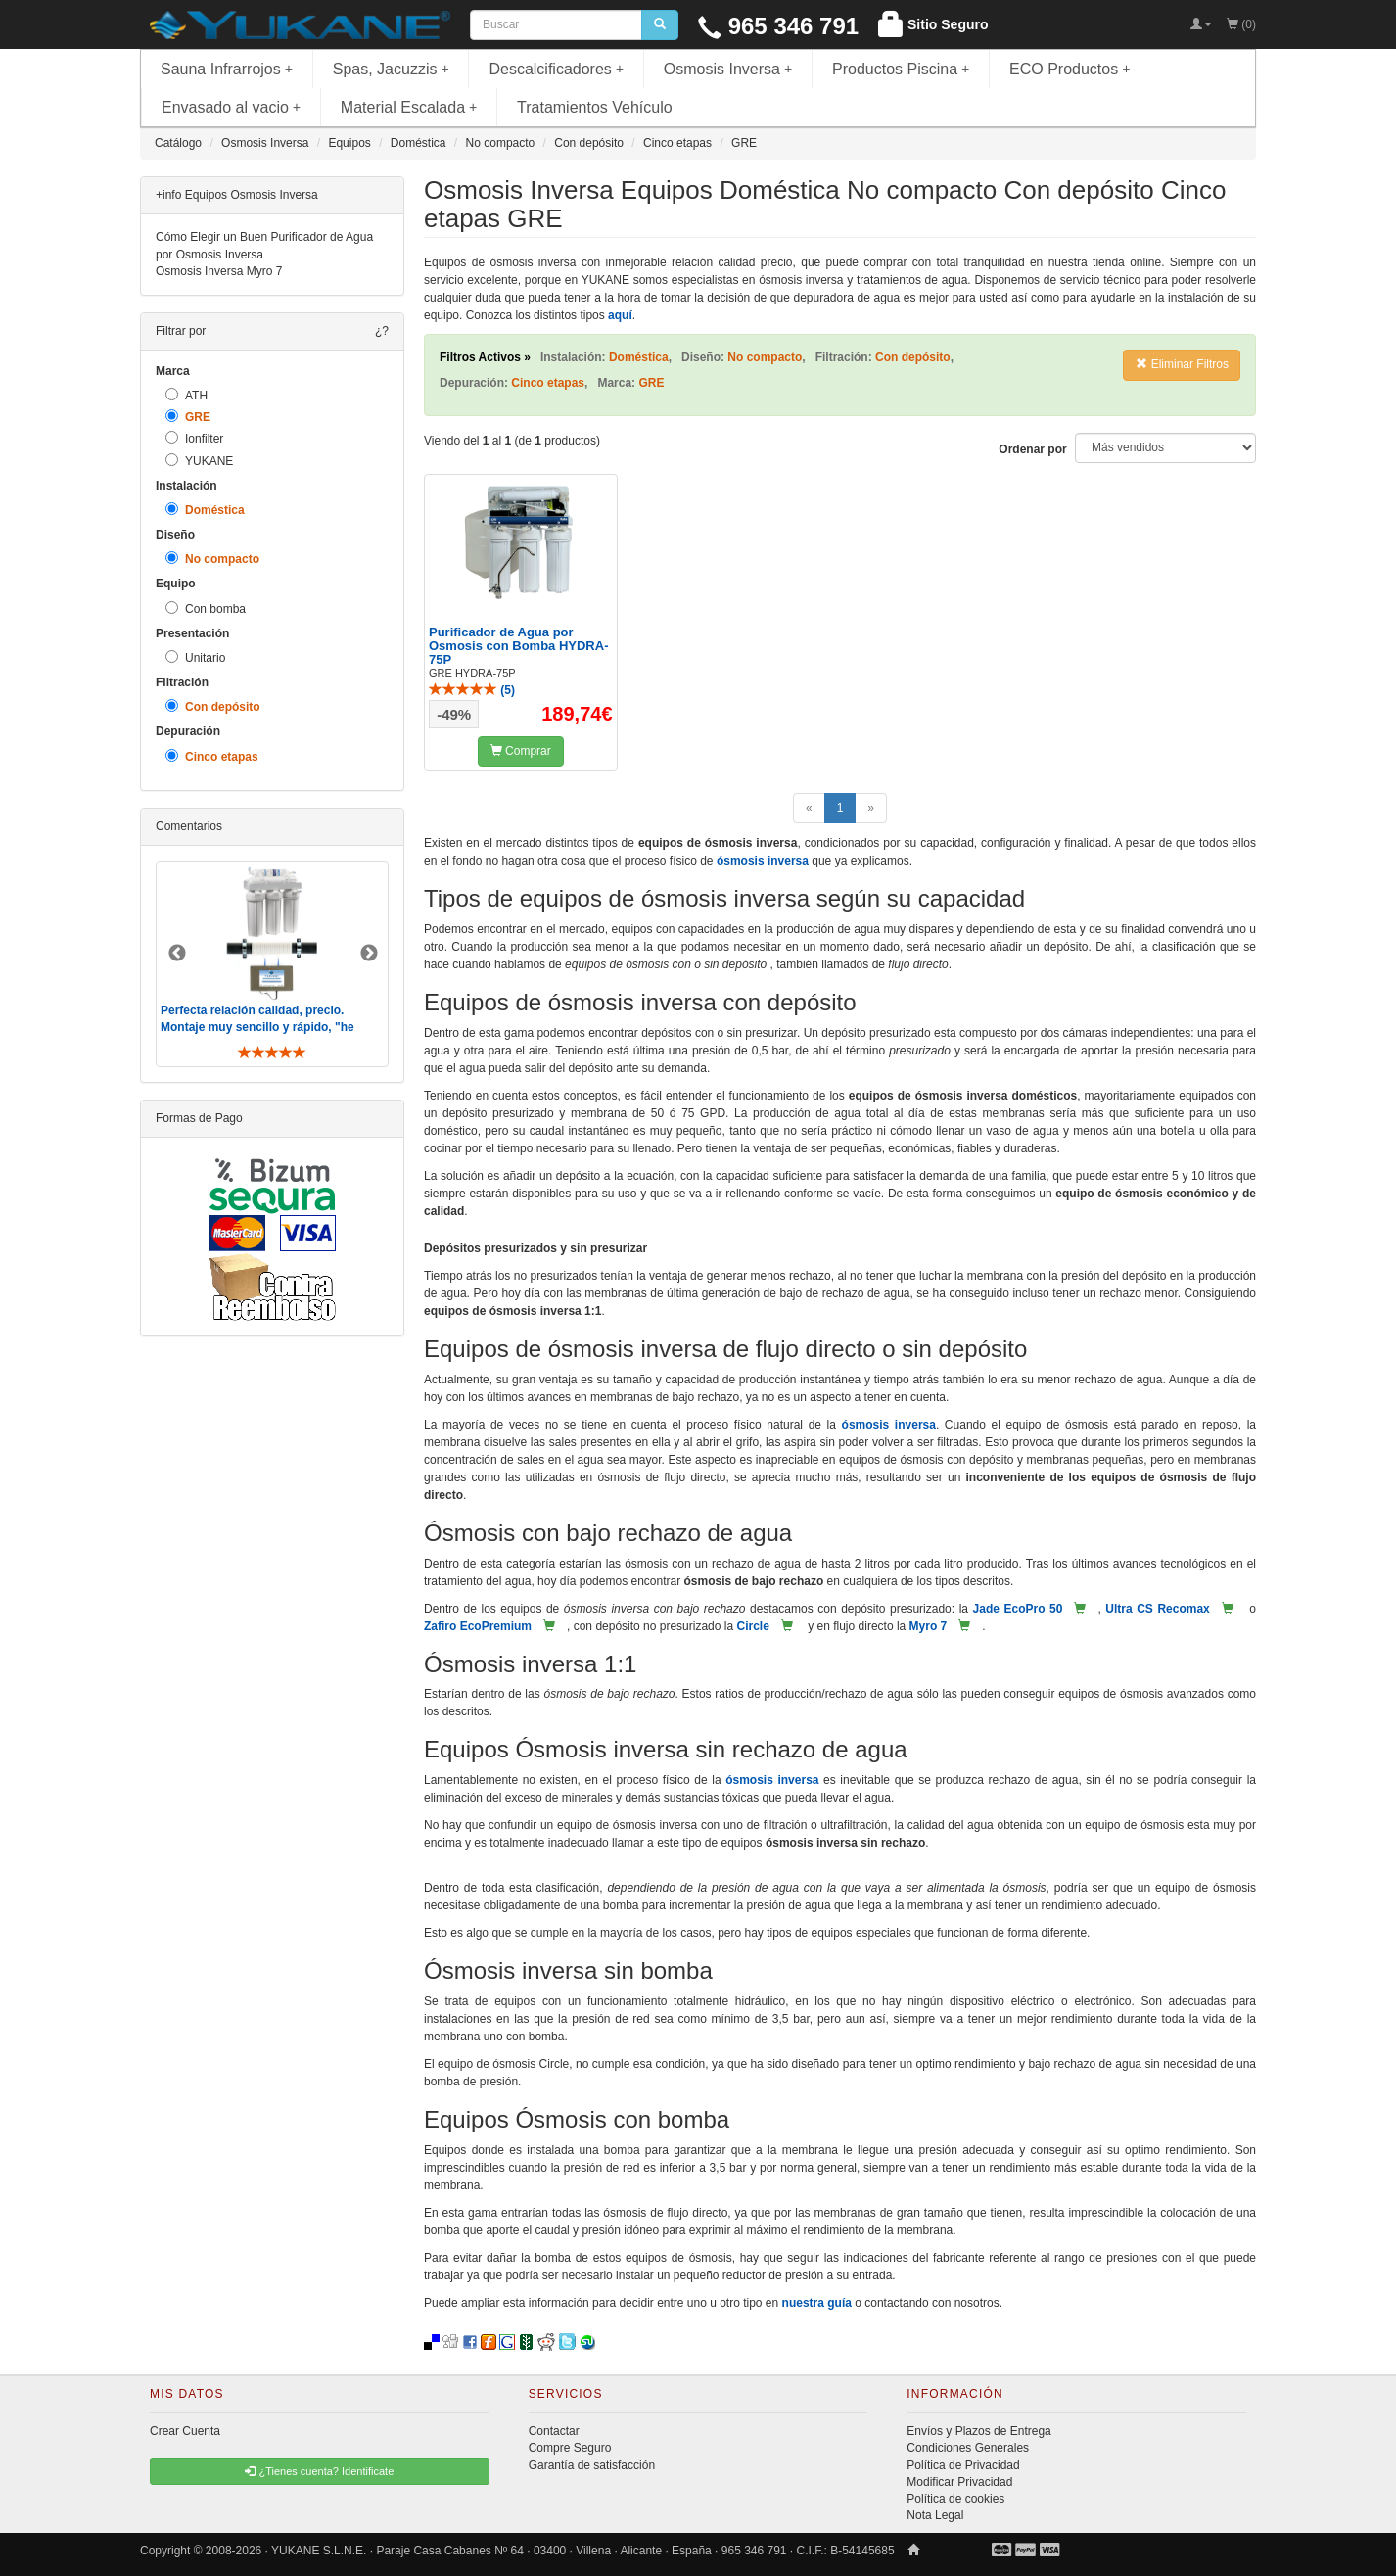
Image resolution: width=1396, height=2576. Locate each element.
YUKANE (199, 460)
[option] (272, 964)
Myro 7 (928, 1626)
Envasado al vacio (231, 107)
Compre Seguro (570, 2448)
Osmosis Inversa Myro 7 (219, 271)
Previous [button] (177, 953)
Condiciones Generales (968, 2448)
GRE (187, 416)
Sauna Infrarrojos (227, 69)
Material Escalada (409, 107)
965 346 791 (778, 26)
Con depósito (212, 706)
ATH (186, 395)
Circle (752, 1626)
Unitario (195, 657)
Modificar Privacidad (959, 2482)
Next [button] (369, 953)
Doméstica (205, 509)
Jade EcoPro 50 (1018, 1609)
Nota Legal (935, 2515)
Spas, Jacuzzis (391, 69)
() (472, 690)
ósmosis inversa (763, 860)
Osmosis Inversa (728, 69)
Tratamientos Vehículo (595, 107)
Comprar (520, 751)
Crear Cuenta (185, 2431)
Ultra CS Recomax (1157, 1609)
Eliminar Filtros (1182, 364)
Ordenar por (1032, 449)
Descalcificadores (556, 69)
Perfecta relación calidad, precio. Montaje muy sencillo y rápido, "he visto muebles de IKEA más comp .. (259, 1027)
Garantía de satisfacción (592, 2465)
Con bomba (205, 608)
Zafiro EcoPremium (478, 1626)
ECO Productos (1070, 69)
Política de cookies (955, 2499)
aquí (620, 315)
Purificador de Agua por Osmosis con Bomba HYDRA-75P (518, 646)
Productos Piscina (900, 69)
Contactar (554, 2431)
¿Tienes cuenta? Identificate (319, 2471)
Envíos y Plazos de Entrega (978, 2431)
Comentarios (189, 826)
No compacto (212, 558)
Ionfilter (194, 438)
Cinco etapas (211, 756)
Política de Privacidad (963, 2465)
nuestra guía (817, 2303)
